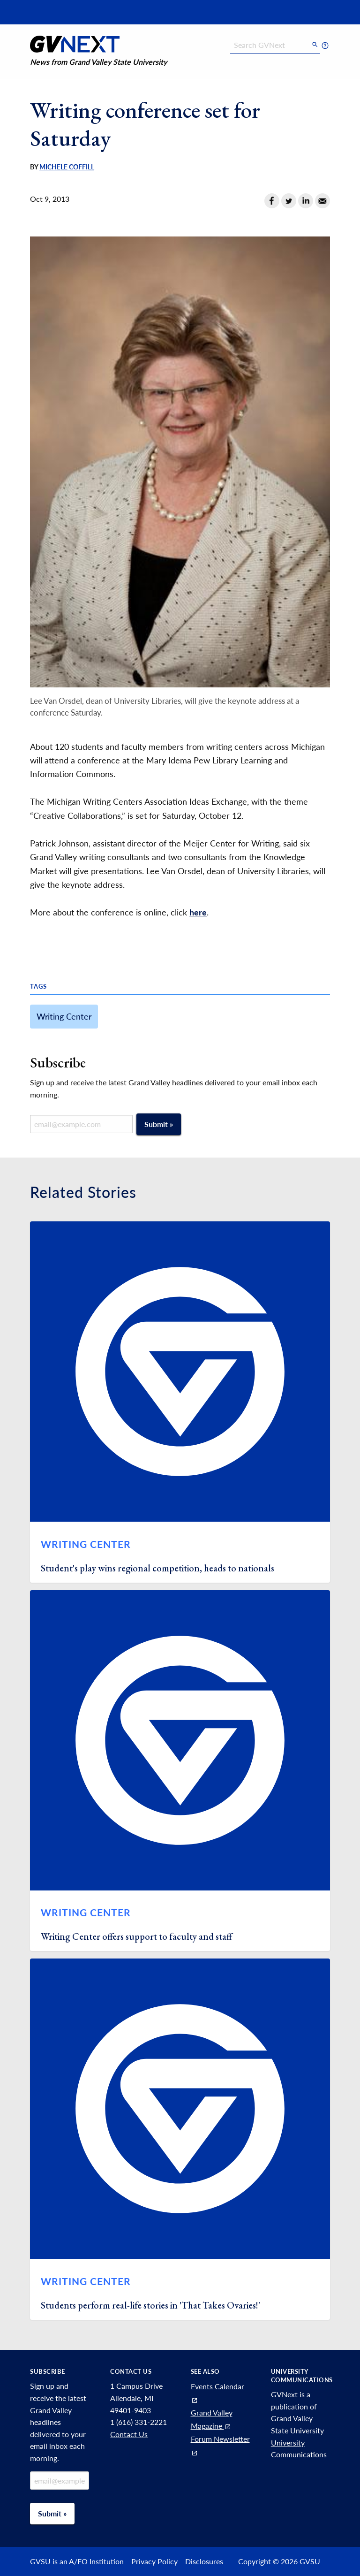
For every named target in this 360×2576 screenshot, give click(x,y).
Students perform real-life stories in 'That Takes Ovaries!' (150, 2305)
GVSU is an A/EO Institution (77, 2561)
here (198, 912)
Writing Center (64, 1016)
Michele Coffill (66, 167)
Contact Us (129, 2434)
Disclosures (204, 2561)
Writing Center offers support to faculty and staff (136, 1936)
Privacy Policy (154, 2561)
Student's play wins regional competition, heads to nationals (157, 1568)
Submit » (158, 1124)
